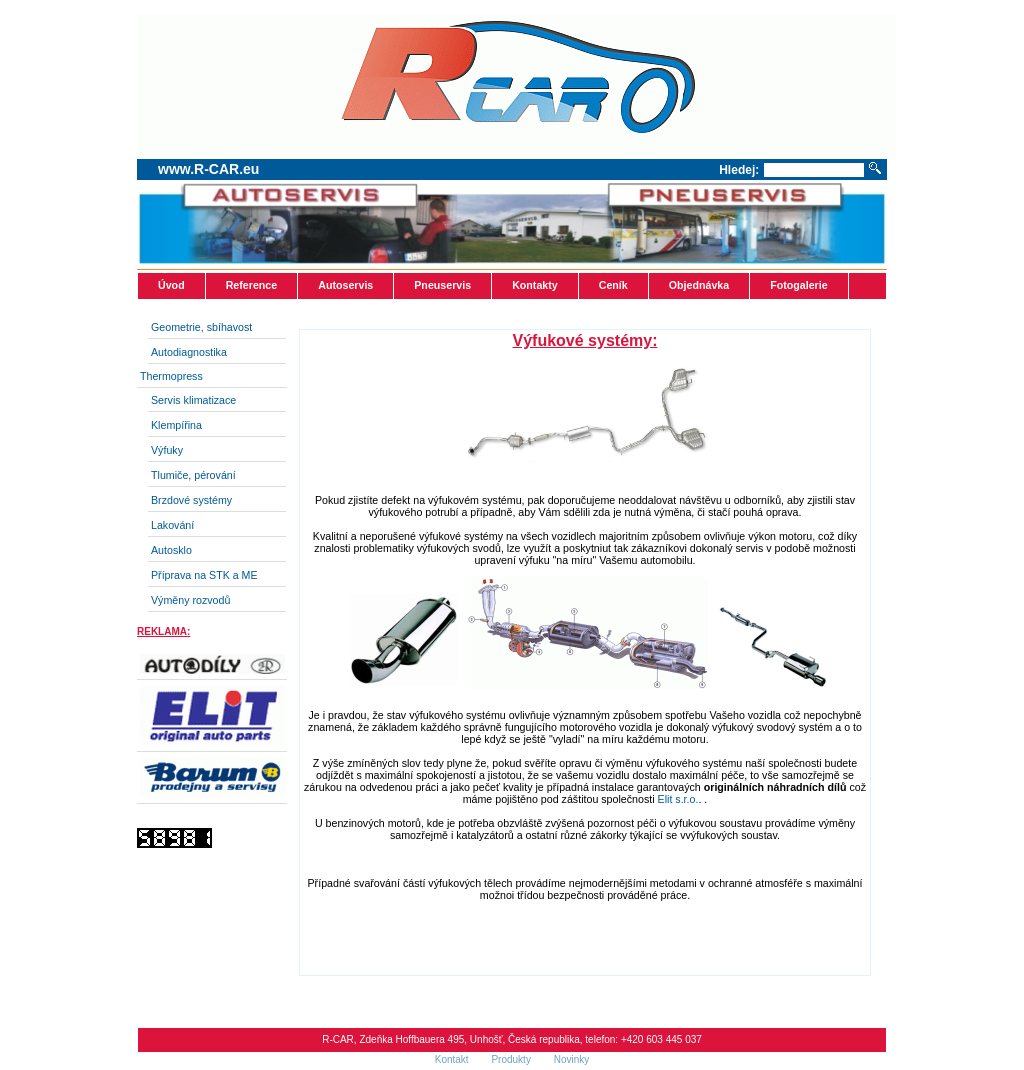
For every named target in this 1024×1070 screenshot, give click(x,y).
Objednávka (699, 285)
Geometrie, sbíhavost (201, 327)
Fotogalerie (798, 285)
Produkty (512, 1059)
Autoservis (345, 285)
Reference (252, 285)
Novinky (572, 1059)
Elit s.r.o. (678, 799)
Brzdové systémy (191, 500)
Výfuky (167, 450)
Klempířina (176, 425)
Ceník (613, 285)
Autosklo (171, 550)
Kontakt (453, 1059)
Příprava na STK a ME (204, 575)
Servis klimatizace (193, 400)
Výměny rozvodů (190, 600)
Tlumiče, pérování (193, 475)
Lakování (172, 525)
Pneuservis (442, 285)
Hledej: (739, 170)
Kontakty (535, 285)
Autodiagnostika (189, 352)
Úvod (171, 285)
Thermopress (171, 376)
